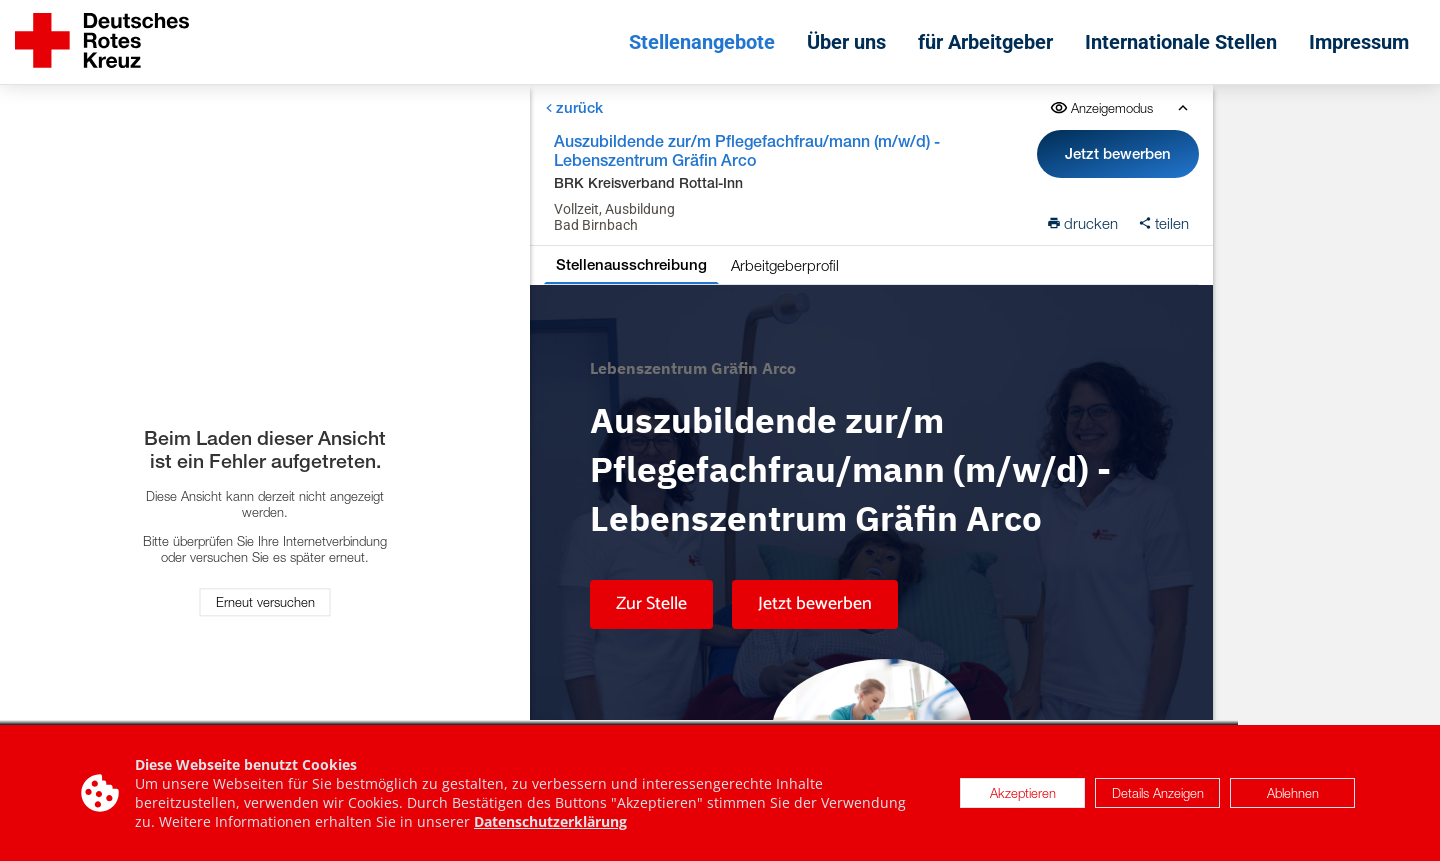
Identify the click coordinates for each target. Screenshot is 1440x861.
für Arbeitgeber (985, 42)
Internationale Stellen (1181, 42)
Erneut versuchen (265, 603)
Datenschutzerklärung (550, 821)
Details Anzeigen (1158, 793)
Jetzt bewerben (1118, 153)
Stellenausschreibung (631, 264)
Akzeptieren (1023, 793)
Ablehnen (1293, 793)
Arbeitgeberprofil (785, 265)
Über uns (846, 42)
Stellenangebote (702, 42)
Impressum (1359, 42)
